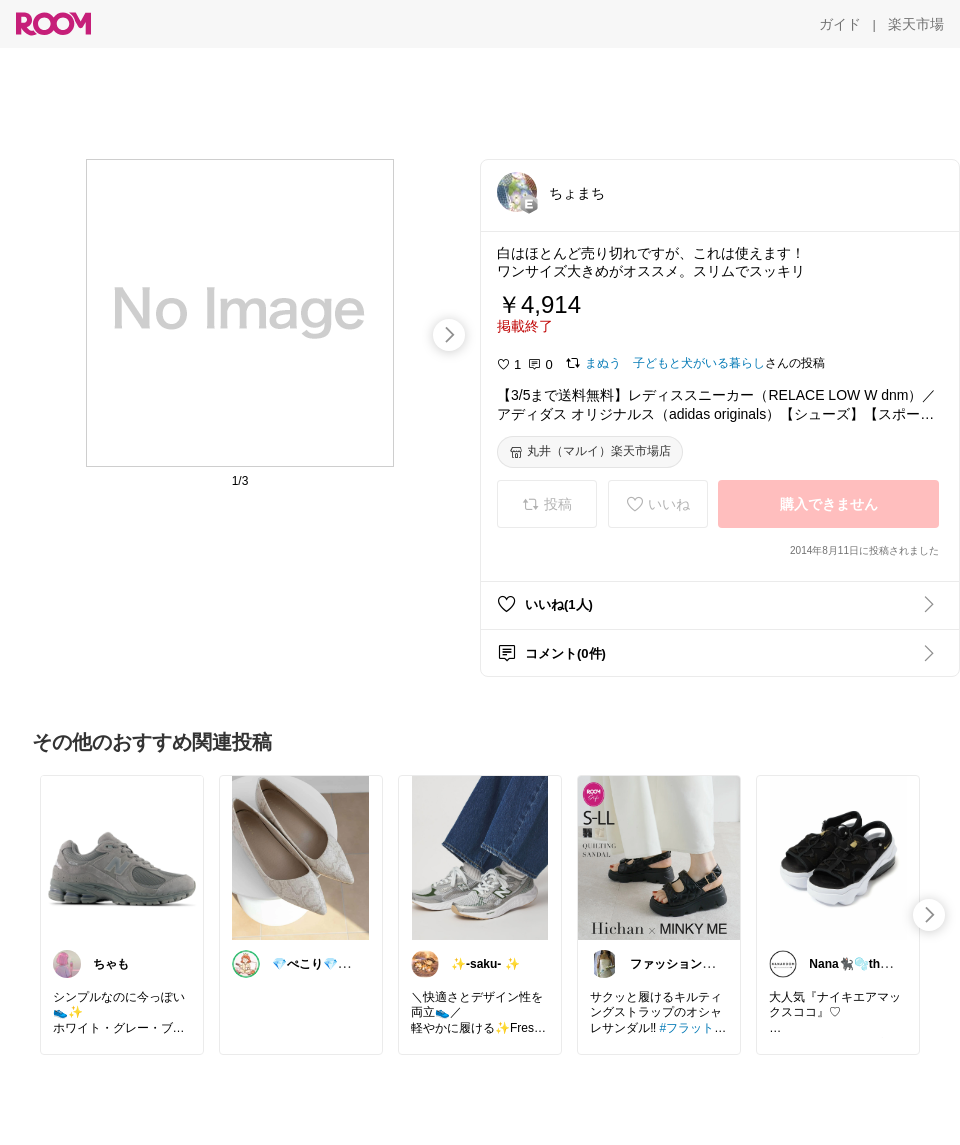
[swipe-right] (449, 335)
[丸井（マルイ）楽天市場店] (590, 452)
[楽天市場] (916, 24)
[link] (122, 857)
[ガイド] (840, 24)
